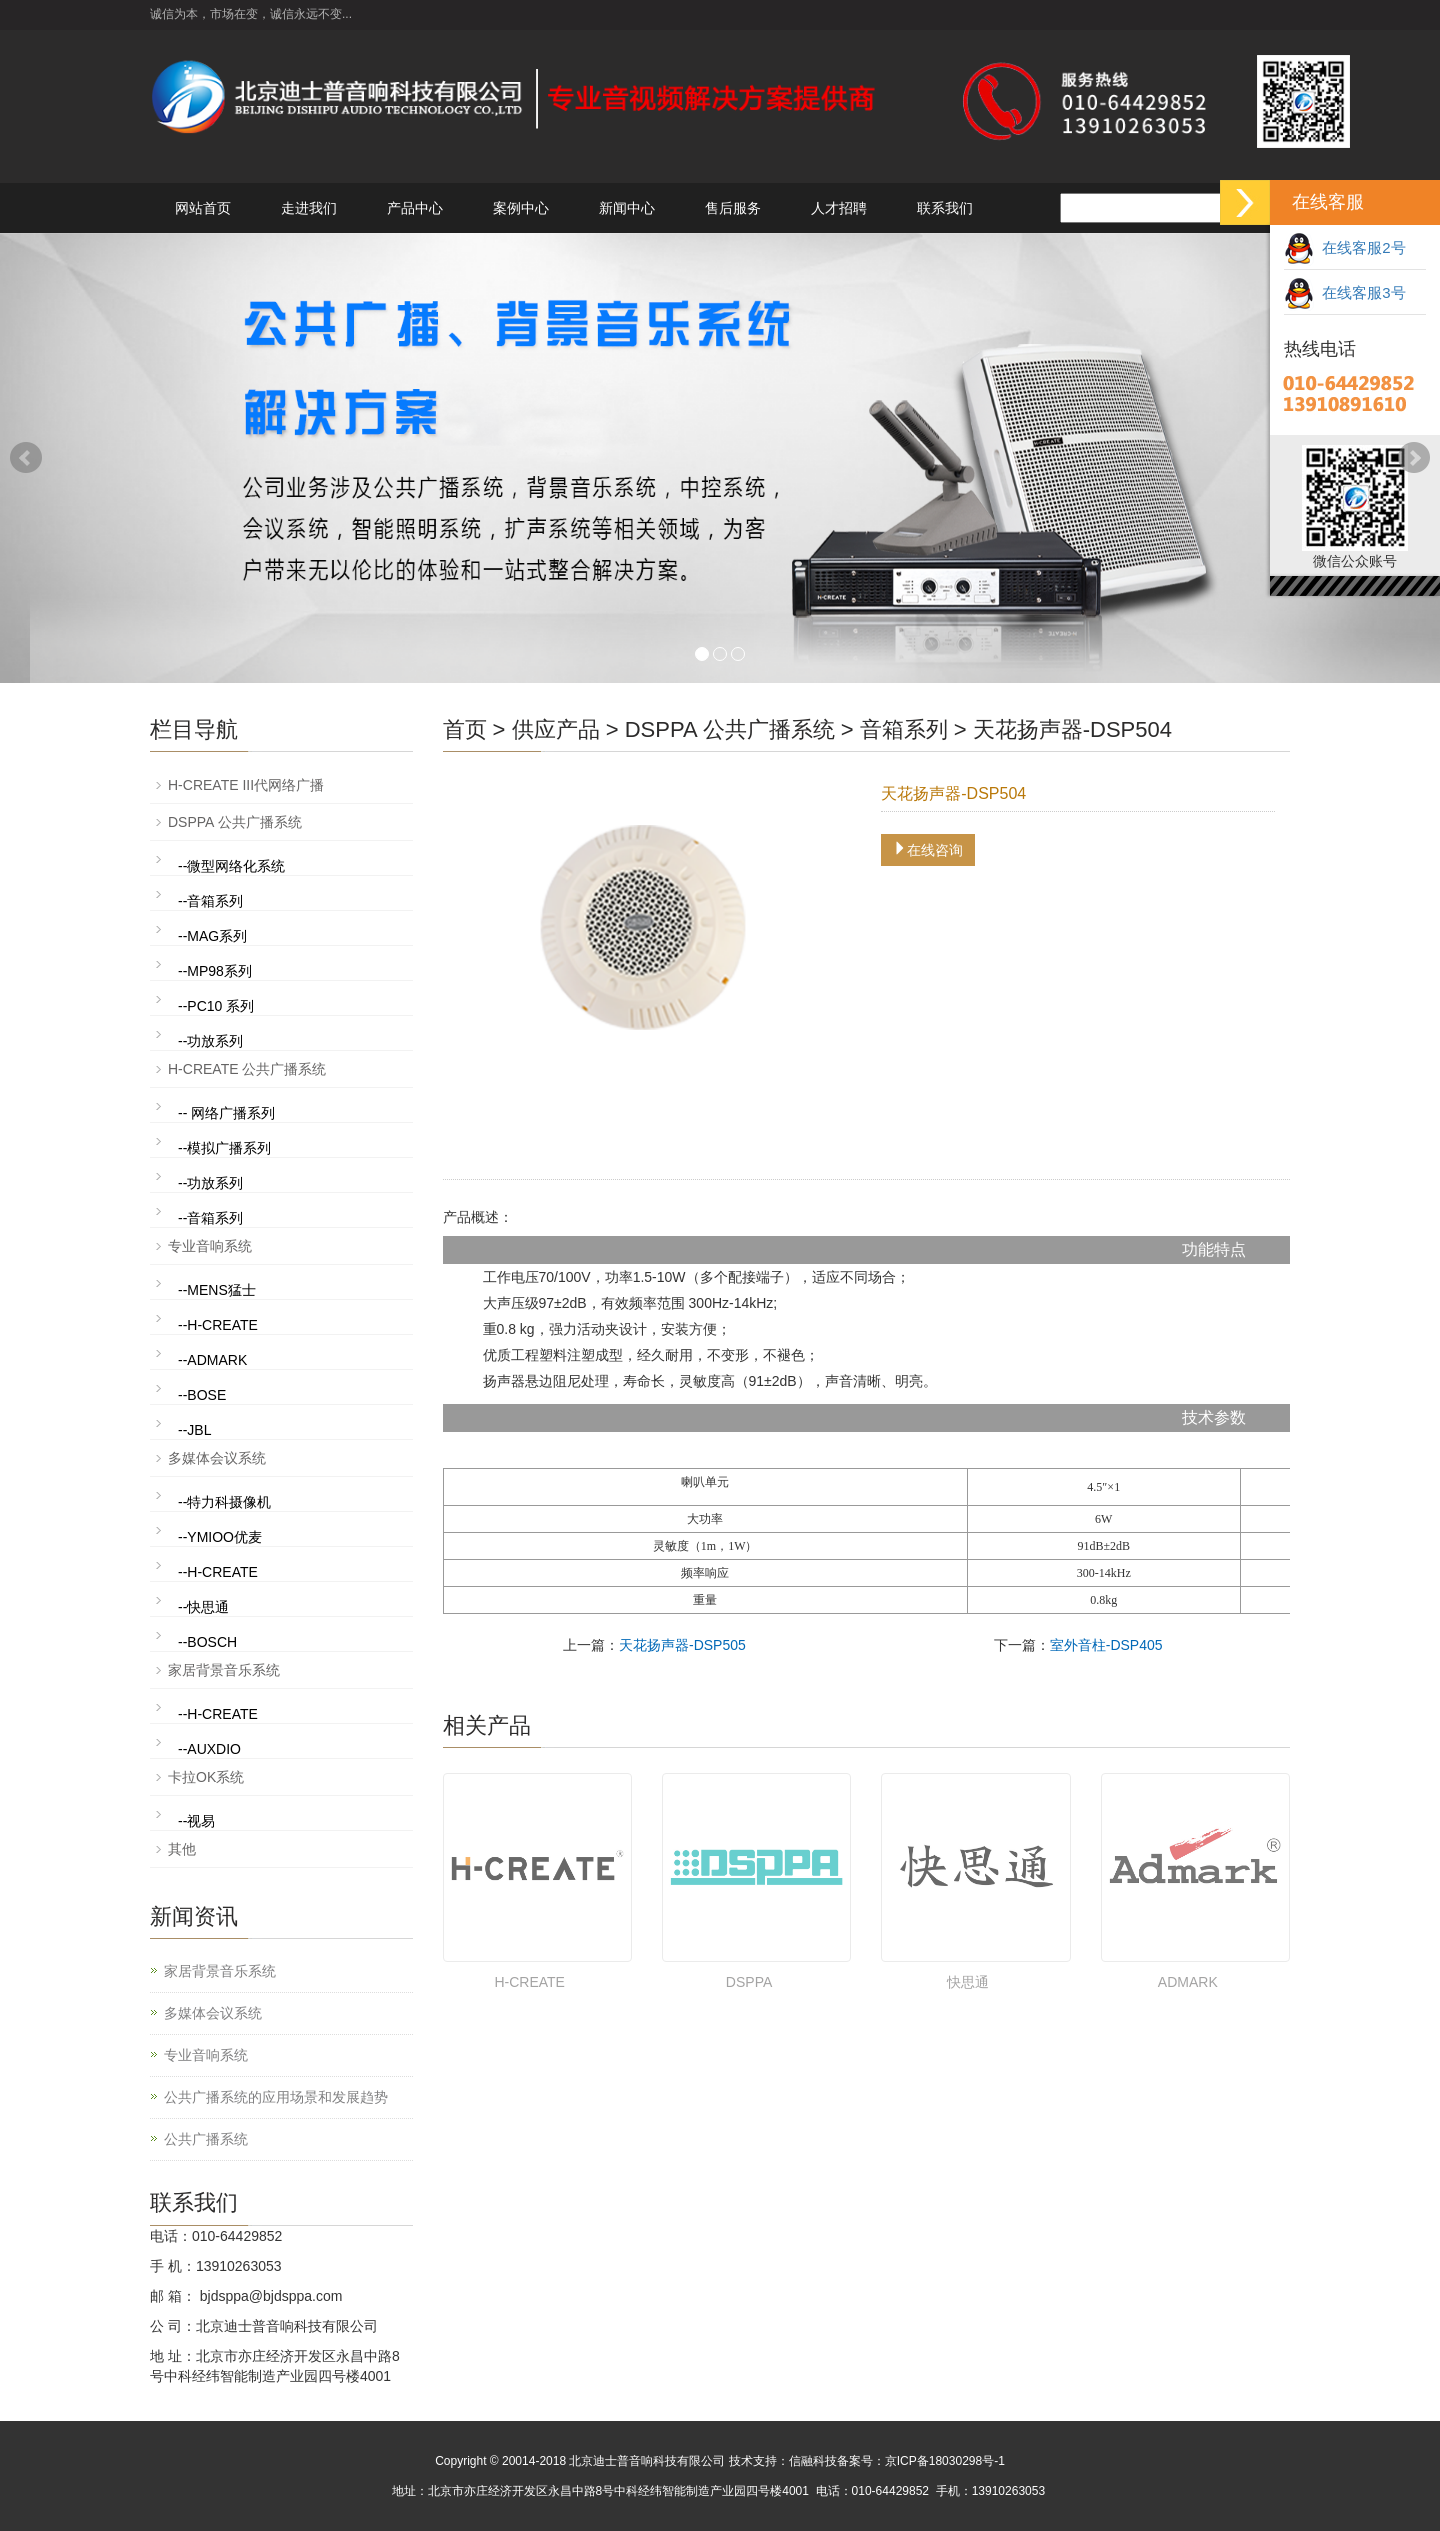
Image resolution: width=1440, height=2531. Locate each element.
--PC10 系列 (216, 1006)
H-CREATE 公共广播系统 (247, 1069)
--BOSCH (207, 1642)
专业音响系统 (210, 1246)
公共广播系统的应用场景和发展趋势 (276, 2097)
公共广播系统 (206, 2139)
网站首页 (203, 208)
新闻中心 (627, 208)
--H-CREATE (218, 1325)
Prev (26, 458)
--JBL (194, 1430)
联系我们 (945, 208)
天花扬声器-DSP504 (1072, 729)
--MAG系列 (212, 936)
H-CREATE (529, 1982)
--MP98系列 (215, 971)
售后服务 (733, 208)
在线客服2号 (1345, 247)
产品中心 (415, 208)
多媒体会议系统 (217, 1458)
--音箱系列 (210, 901)
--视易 (196, 1821)
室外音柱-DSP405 (1106, 1645)
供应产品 (556, 729)
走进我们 (309, 208)
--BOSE (202, 1395)
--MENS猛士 (217, 1290)
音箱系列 (904, 729)
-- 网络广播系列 (226, 1113)
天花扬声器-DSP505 (682, 1645)
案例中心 (521, 208)
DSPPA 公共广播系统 (730, 729)
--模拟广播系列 (224, 1148)
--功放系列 (210, 1041)
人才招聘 (839, 208)
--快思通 (203, 1607)
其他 (182, 1849)
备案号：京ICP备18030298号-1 (921, 2461)
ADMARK (1188, 1982)
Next (1414, 458)
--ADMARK (212, 1360)
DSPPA (749, 1982)
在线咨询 (928, 849)
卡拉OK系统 (206, 1777)
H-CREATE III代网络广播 (246, 785)
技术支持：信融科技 (783, 2461)
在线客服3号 (1345, 292)
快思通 (968, 1982)
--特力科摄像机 (224, 1502)
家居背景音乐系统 (224, 1670)
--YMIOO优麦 (220, 1537)
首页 (465, 729)
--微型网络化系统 (231, 866)
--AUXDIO (209, 1749)
